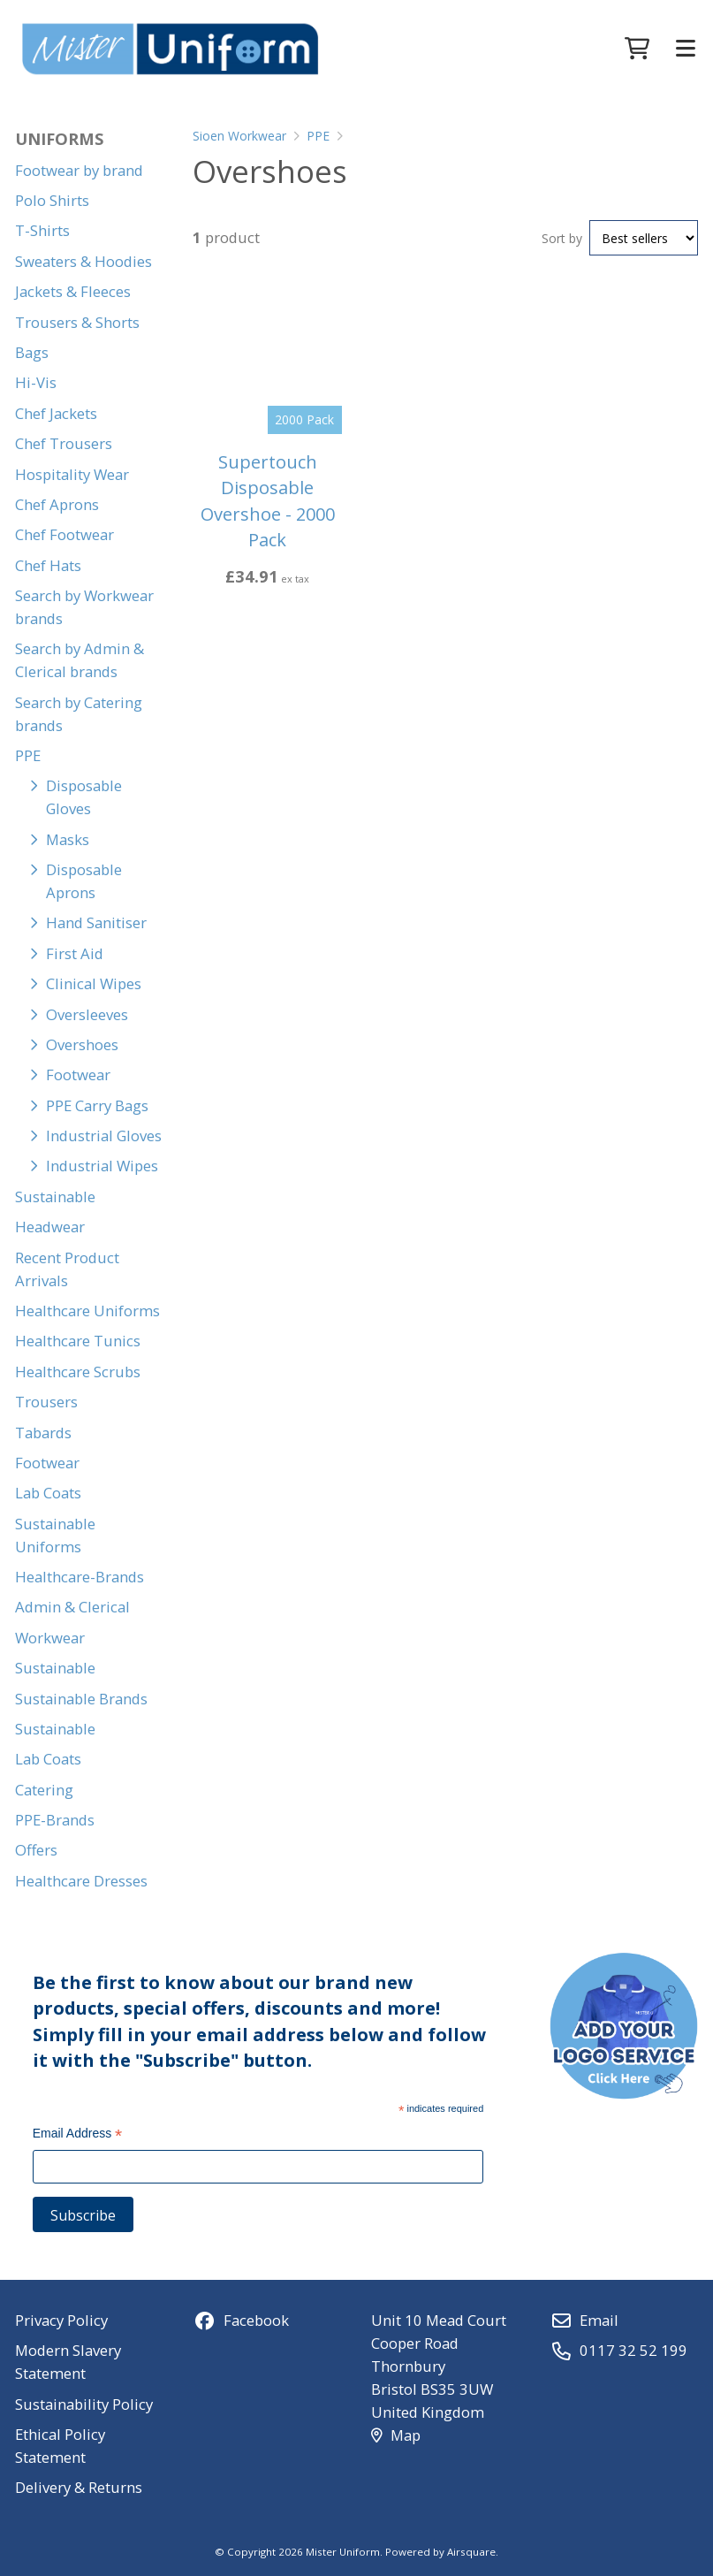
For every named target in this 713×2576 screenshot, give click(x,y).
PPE (318, 135)
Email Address (78, 2135)
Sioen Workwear (239, 135)
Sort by (562, 238)
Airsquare (471, 2551)
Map (395, 2435)
